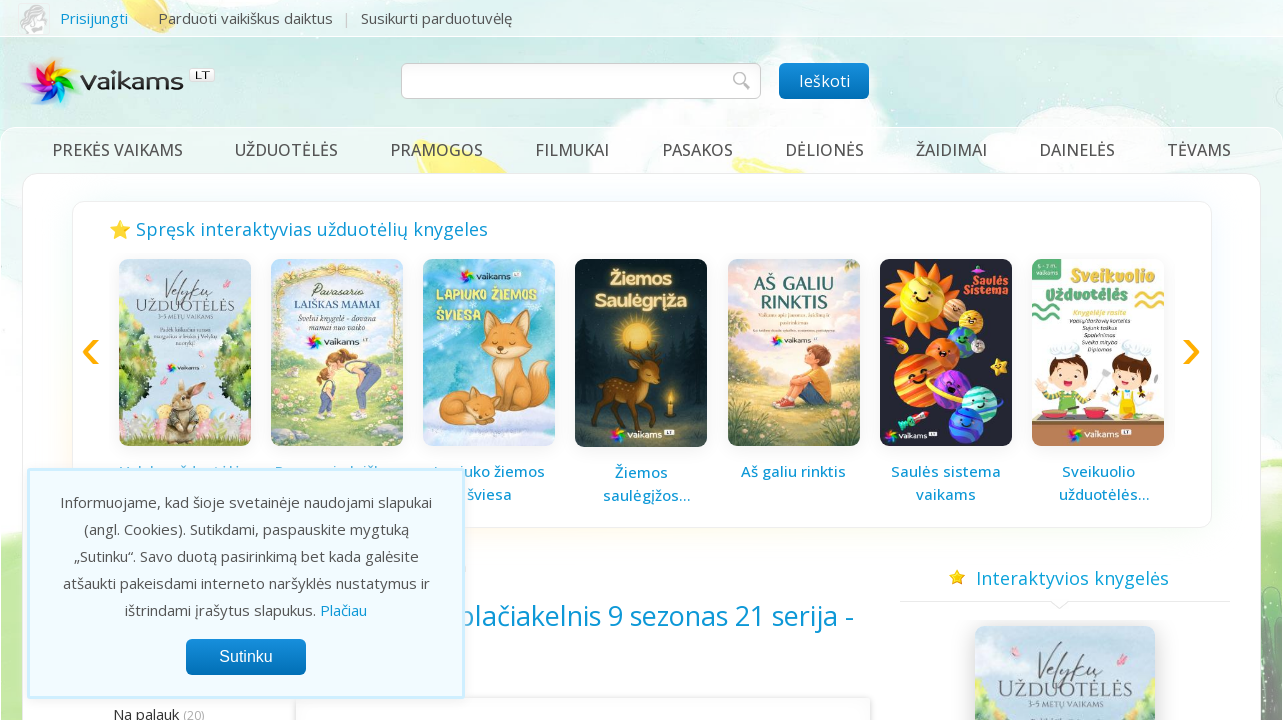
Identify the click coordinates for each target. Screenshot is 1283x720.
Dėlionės (824, 150)
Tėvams (1199, 150)
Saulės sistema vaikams (946, 482)
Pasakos (697, 150)
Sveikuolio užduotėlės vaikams (1098, 483)
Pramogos (436, 150)
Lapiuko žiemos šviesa (489, 482)
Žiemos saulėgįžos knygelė (641, 484)
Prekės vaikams (117, 150)
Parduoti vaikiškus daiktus (245, 18)
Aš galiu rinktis (793, 471)
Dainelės (1077, 150)
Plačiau (343, 610)
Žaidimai (951, 150)
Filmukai (572, 150)
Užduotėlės (286, 150)
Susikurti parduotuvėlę (436, 18)
